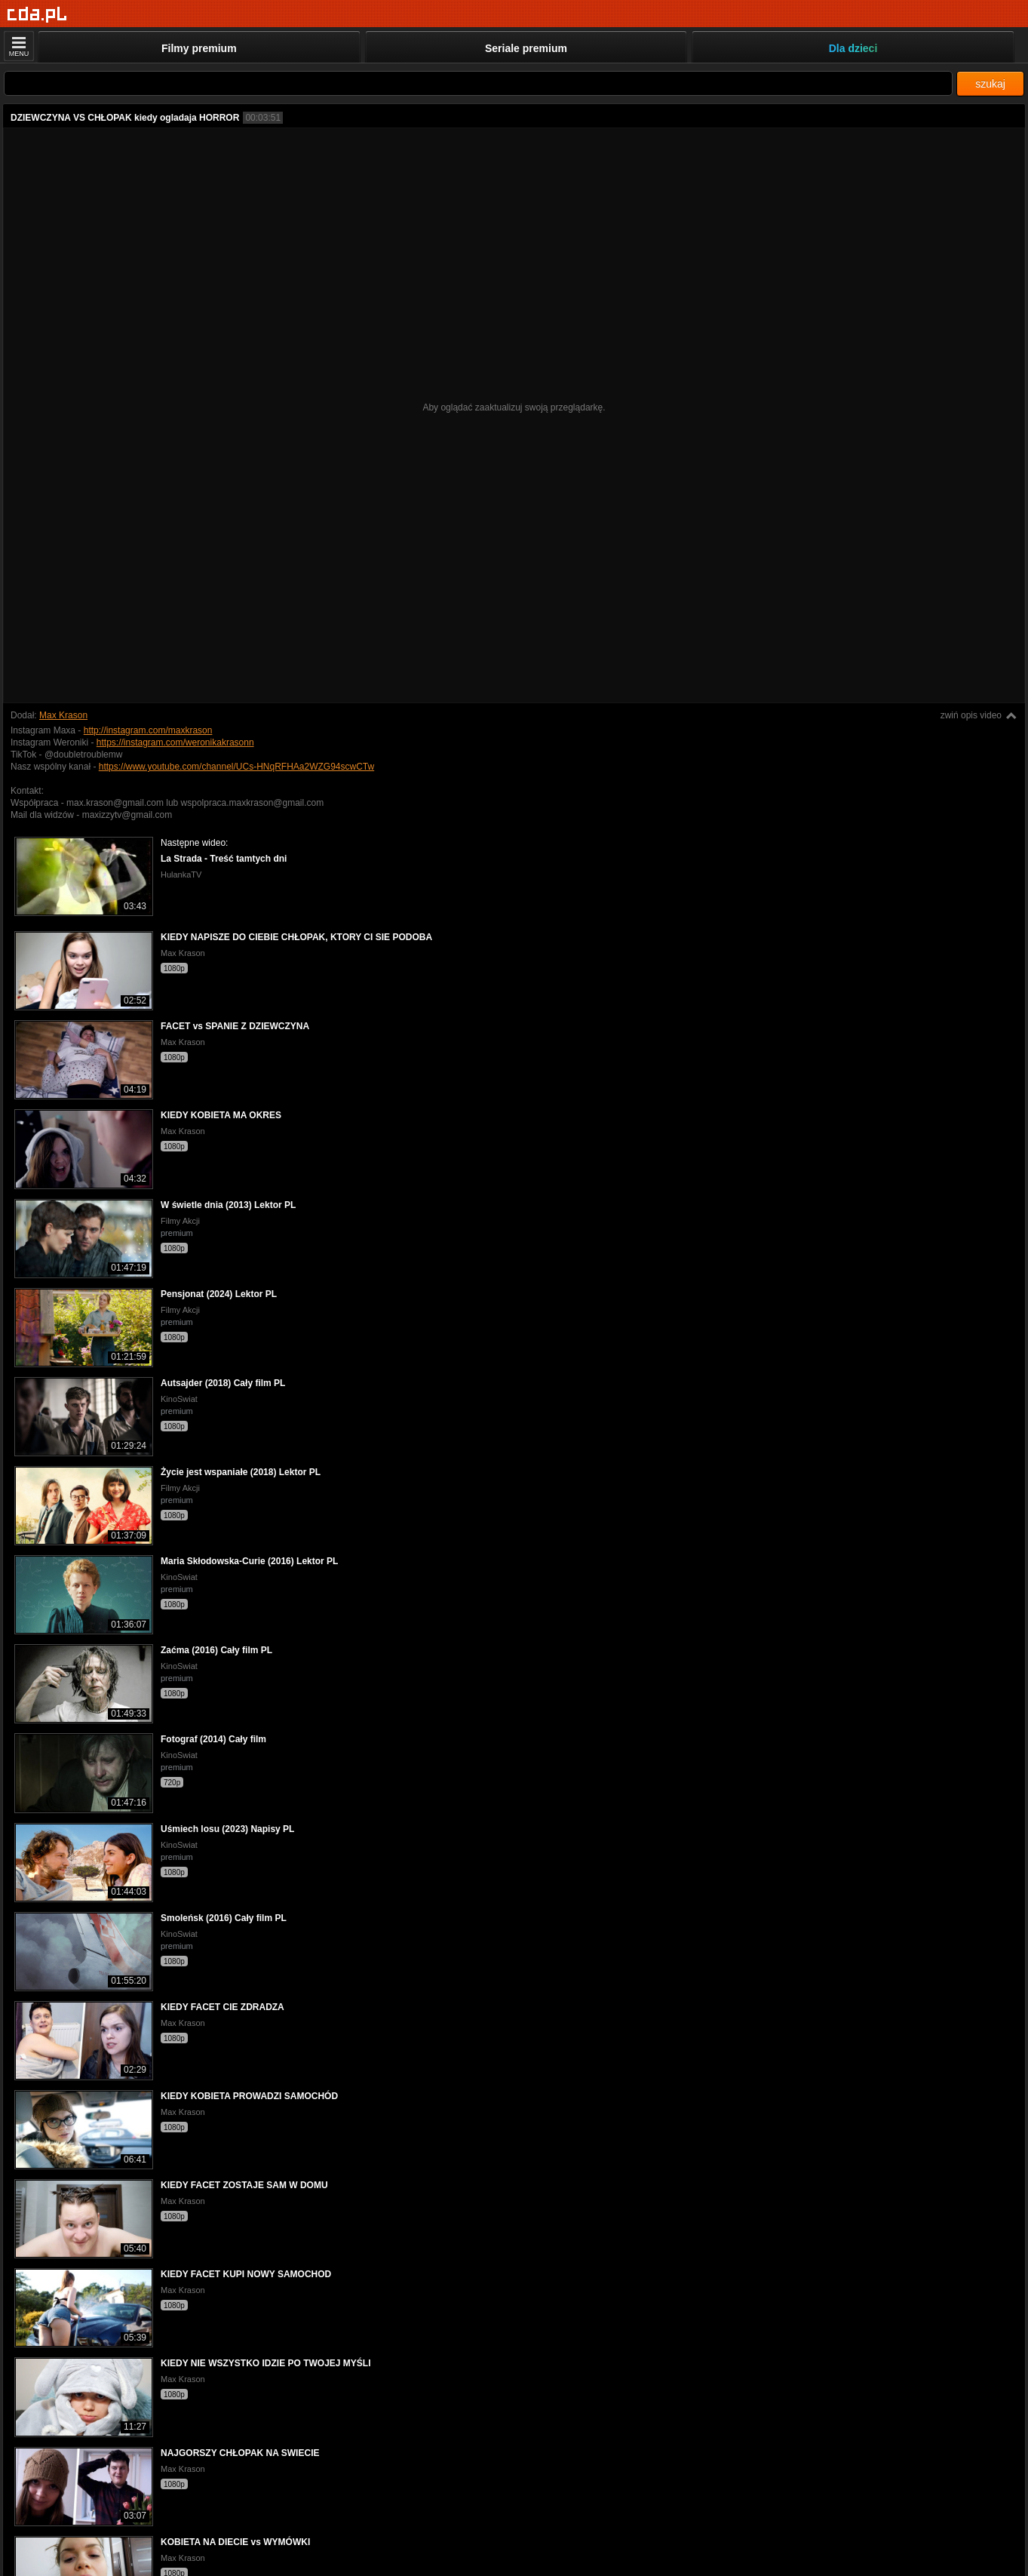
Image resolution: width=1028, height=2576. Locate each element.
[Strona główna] (37, 14)
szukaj (990, 84)
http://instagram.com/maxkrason (148, 730)
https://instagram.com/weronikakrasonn (175, 742)
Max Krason (63, 715)
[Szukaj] (478, 83)
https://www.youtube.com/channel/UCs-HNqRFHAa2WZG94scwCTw (236, 766)
